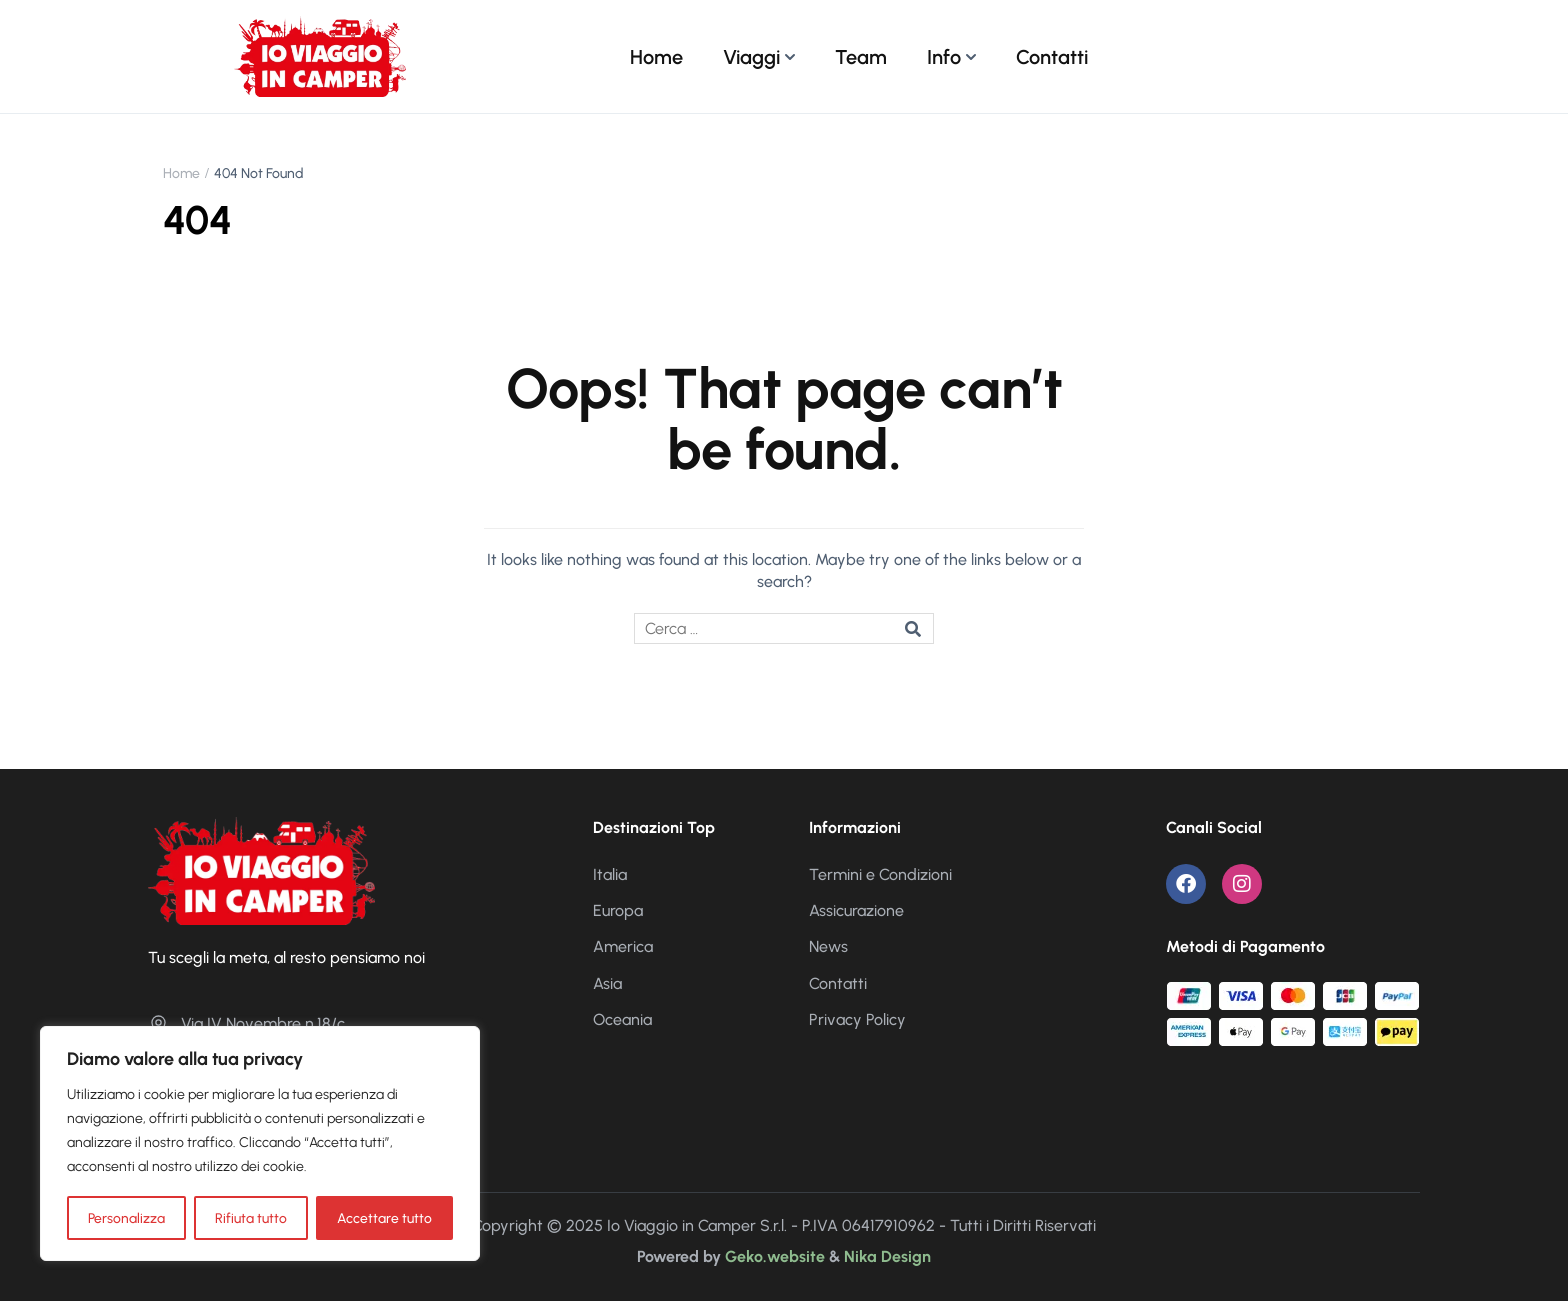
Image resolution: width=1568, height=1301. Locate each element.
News (828, 946)
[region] (260, 1144)
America (623, 946)
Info (944, 57)
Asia (607, 983)
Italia (610, 874)
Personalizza (126, 1217)
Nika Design (887, 1256)
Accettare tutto (384, 1217)
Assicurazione (856, 910)
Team (861, 57)
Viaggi (751, 57)
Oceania (622, 1019)
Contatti (1052, 57)
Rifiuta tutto (251, 1217)
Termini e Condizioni (880, 874)
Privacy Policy (857, 1019)
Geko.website (775, 1256)
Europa (618, 910)
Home (656, 57)
